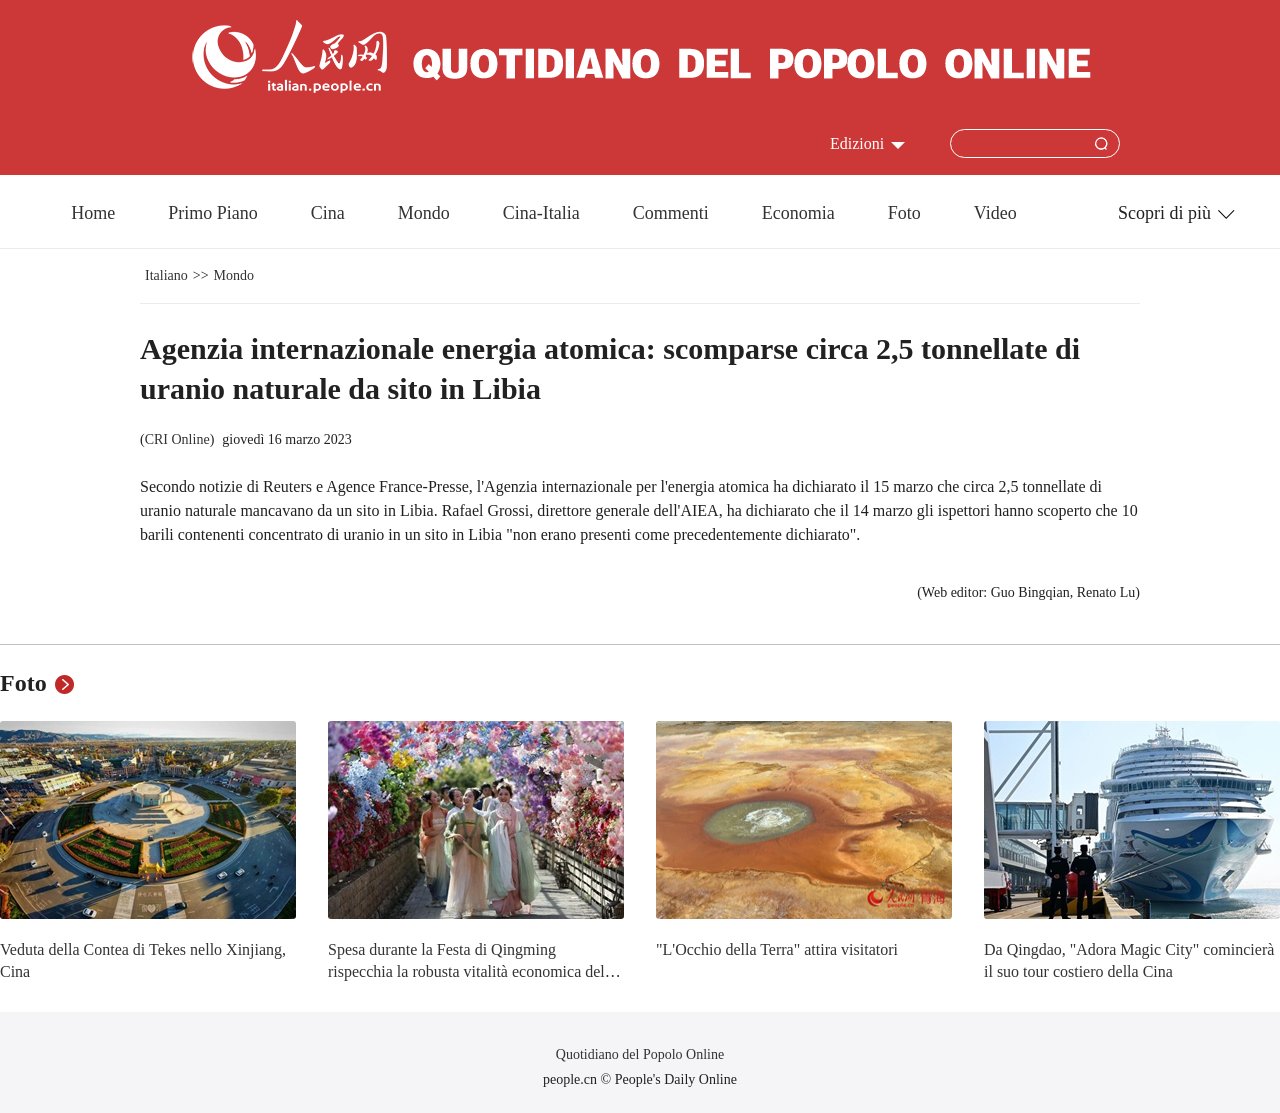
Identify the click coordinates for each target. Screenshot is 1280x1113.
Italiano (166, 275)
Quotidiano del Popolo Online (640, 1054)
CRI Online (177, 439)
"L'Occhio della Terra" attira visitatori (777, 949)
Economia (798, 213)
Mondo (424, 213)
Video (995, 213)
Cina (328, 213)
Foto (904, 213)
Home (93, 213)
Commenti (671, 213)
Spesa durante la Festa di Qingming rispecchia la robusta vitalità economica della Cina (472, 971)
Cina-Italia (541, 213)
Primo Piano (213, 213)
